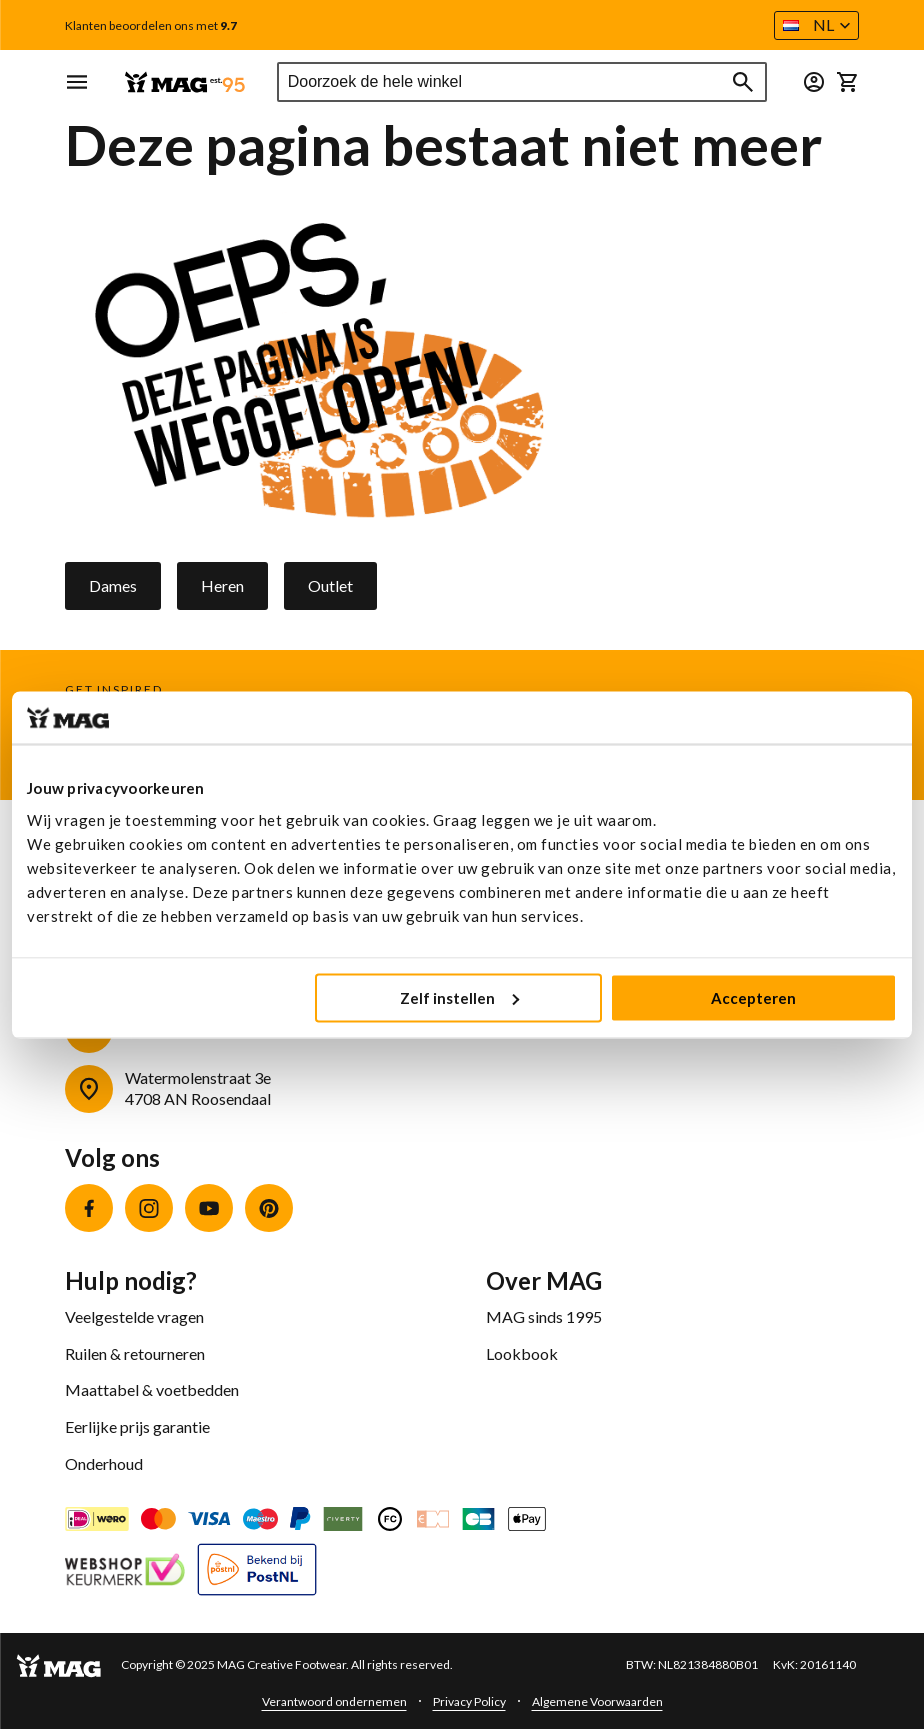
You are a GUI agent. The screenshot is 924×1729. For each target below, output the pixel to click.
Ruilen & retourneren (135, 1353)
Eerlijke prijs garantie (137, 1426)
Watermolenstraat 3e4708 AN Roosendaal (198, 1088)
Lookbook (522, 1353)
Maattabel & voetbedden (152, 1389)
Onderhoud (104, 1463)
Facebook (89, 1208)
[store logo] (185, 82)
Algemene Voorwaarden (597, 1701)
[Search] (743, 82)
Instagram (149, 1208)
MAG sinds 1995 (544, 1316)
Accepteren (753, 997)
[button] (816, 25)
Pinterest (269, 1208)
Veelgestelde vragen (134, 1316)
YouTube (209, 1208)
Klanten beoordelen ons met (151, 26)
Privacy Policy (469, 1701)
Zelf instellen (459, 997)
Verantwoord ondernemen (334, 1701)
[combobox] (522, 82)
